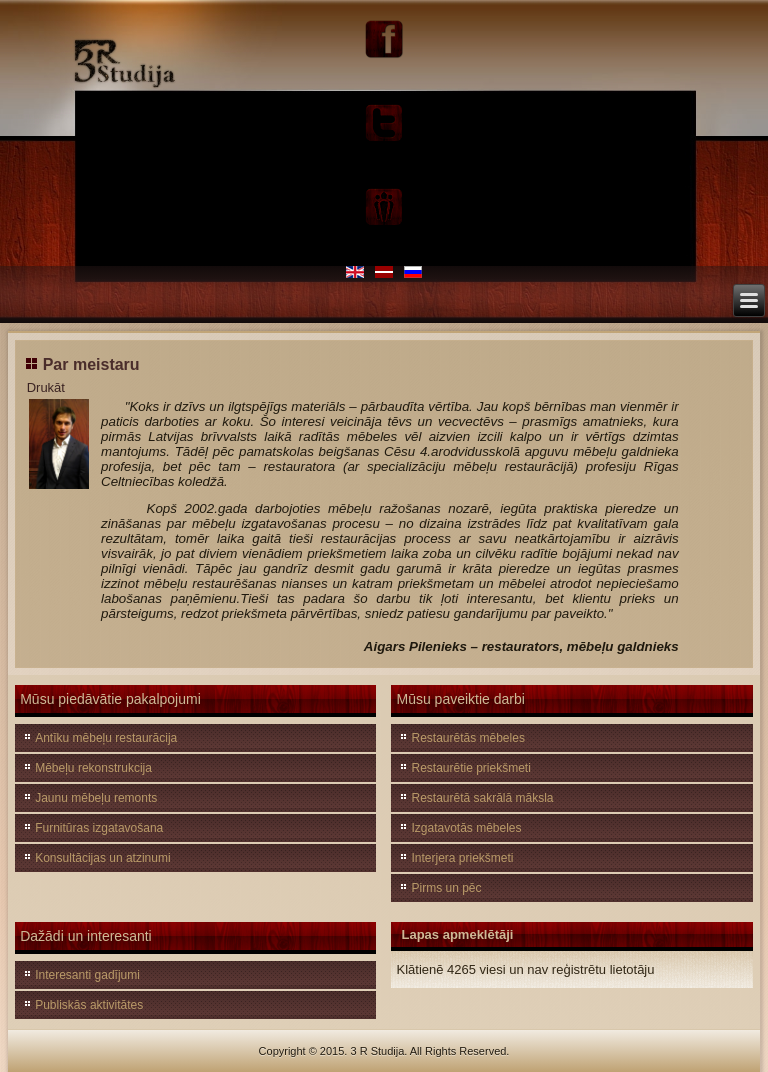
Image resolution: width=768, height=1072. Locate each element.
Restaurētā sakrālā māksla (482, 798)
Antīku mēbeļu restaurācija (106, 738)
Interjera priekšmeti (462, 858)
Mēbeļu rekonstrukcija (93, 768)
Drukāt (46, 387)
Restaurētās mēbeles (467, 738)
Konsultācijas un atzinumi (102, 858)
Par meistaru (91, 364)
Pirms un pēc (446, 888)
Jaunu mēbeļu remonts (96, 798)
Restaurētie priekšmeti (470, 768)
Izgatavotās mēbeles (466, 828)
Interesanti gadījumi (87, 975)
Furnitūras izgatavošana (99, 828)
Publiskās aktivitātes (89, 1005)
